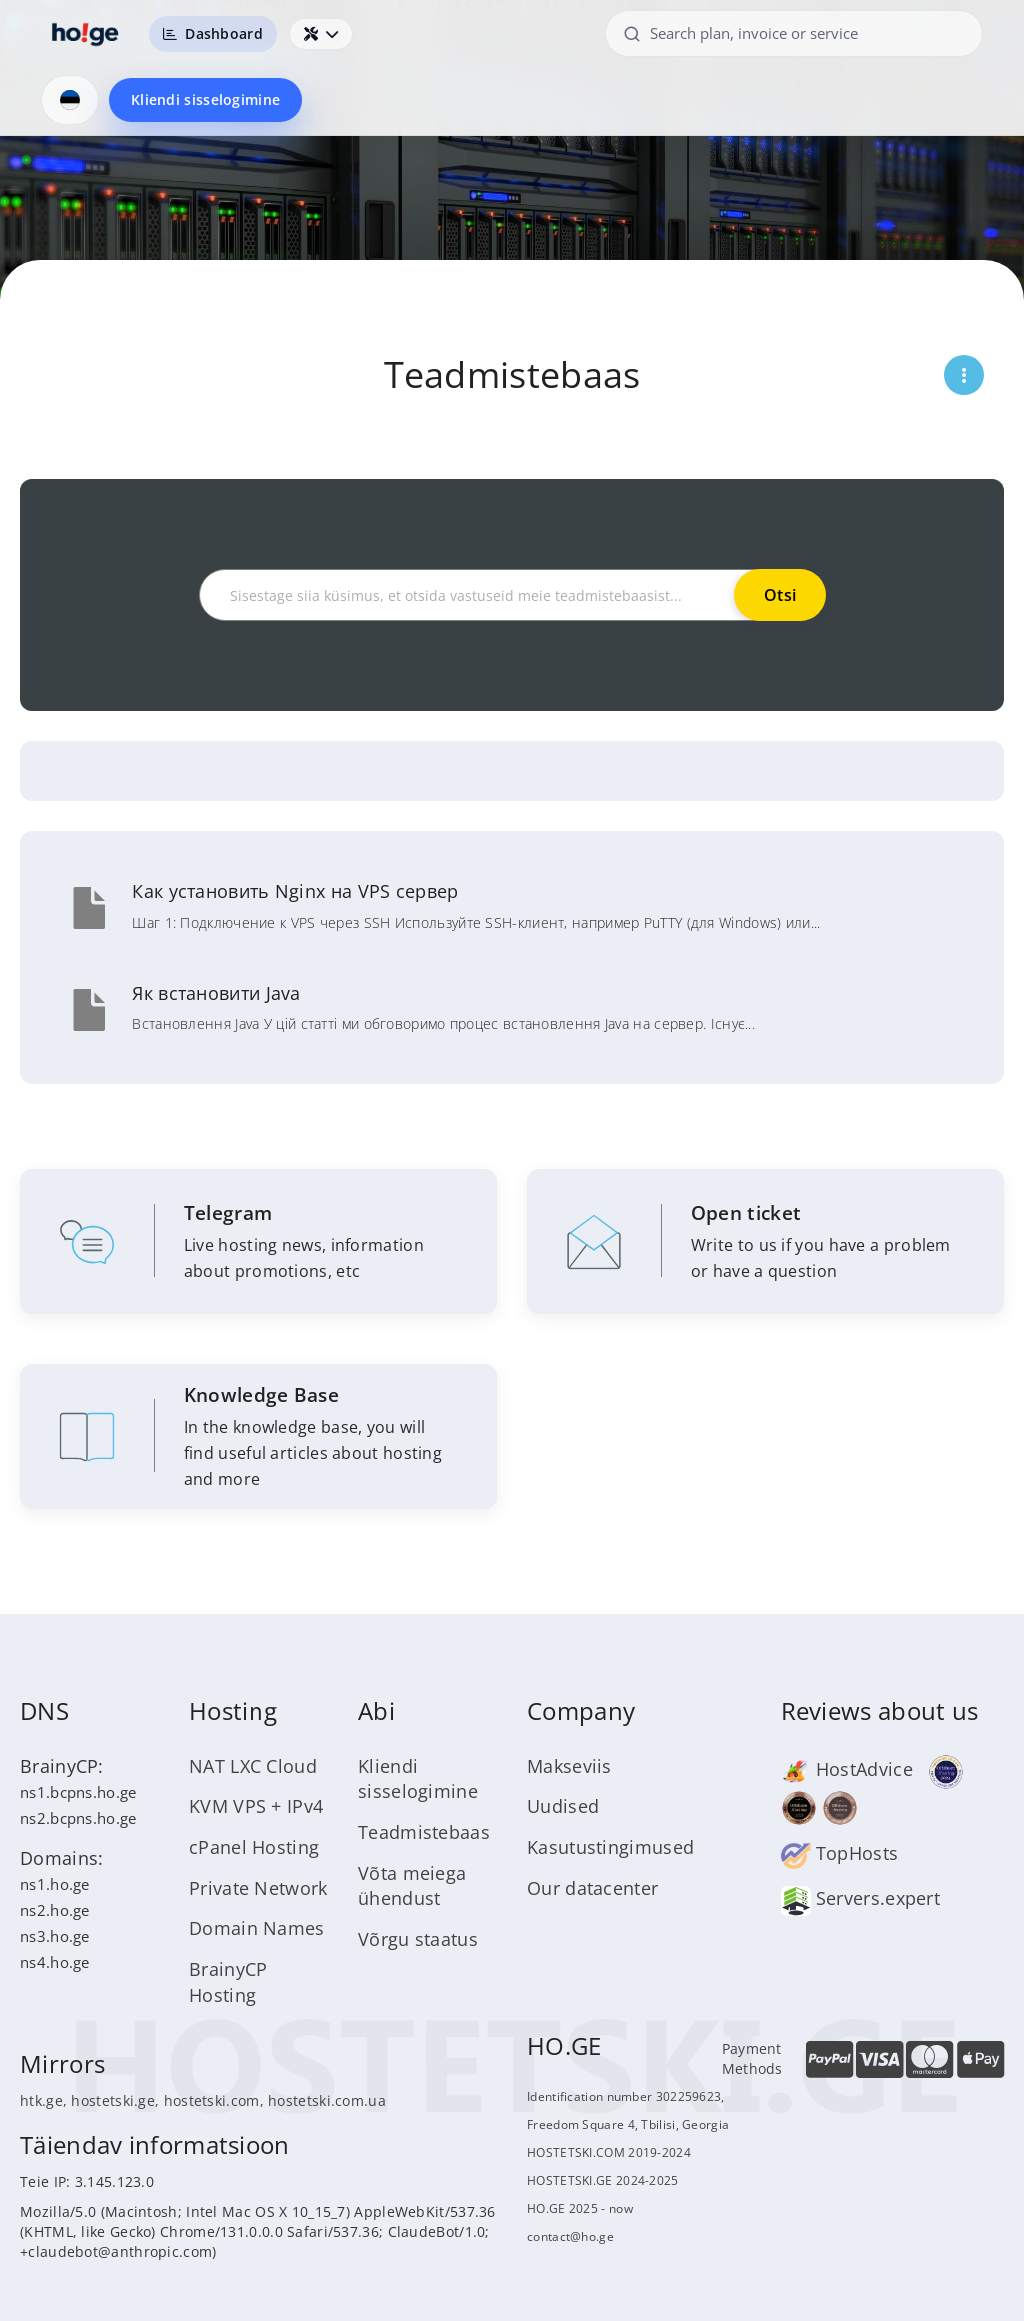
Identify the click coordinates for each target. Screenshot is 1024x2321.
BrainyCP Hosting (228, 1982)
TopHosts (840, 1853)
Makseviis (569, 1766)
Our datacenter (592, 1888)
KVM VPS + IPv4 (256, 1806)
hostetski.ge (113, 2100)
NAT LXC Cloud (253, 1766)
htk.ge (41, 2100)
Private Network (258, 1888)
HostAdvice (847, 1769)
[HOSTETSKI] (86, 34)
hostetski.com (212, 2100)
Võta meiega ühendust (412, 1886)
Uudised (563, 1806)
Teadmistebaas (424, 1832)
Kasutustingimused (610, 1847)
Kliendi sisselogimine (205, 99)
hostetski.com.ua (327, 2100)
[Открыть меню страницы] (964, 375)
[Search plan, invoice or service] (794, 33)
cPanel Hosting (254, 1847)
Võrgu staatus (418, 1939)
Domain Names (257, 1928)
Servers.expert (861, 1898)
